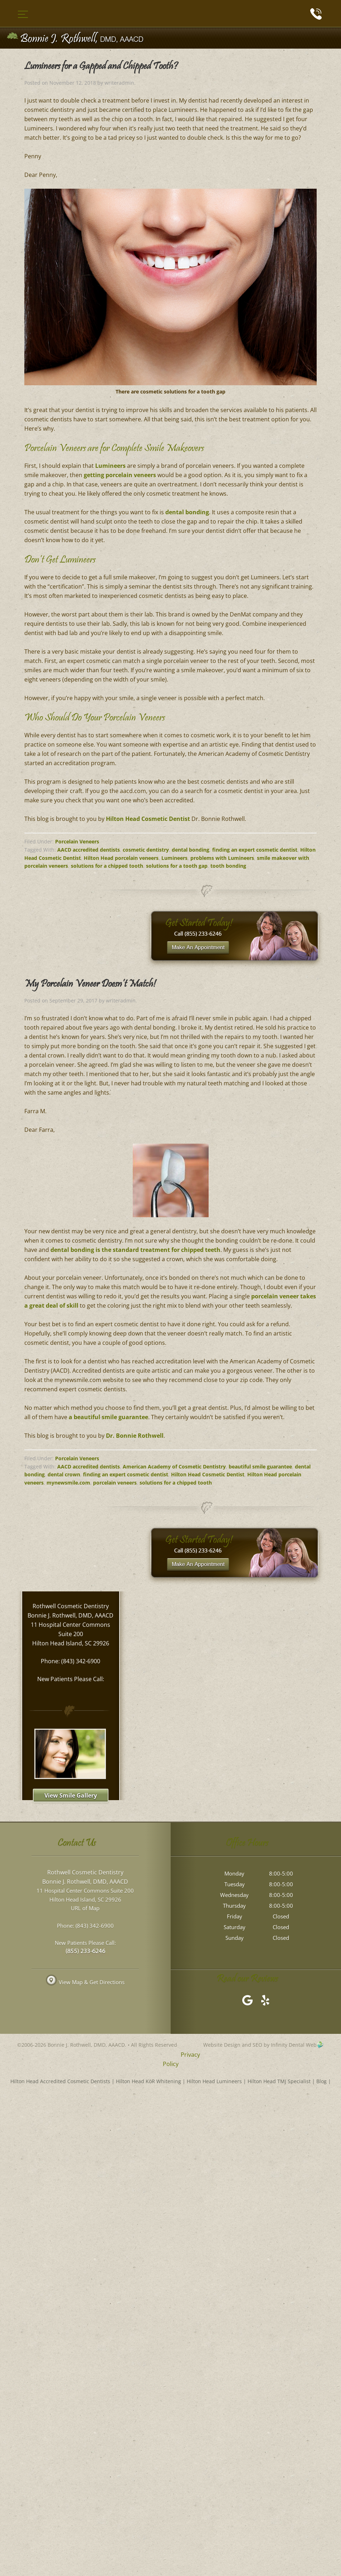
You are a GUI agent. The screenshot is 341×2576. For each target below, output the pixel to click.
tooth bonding (228, 865)
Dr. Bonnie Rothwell (135, 1436)
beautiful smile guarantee (260, 1466)
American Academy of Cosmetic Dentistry (174, 1466)
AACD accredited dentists (88, 849)
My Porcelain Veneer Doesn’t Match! (90, 984)
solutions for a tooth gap (177, 865)
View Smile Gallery (70, 1795)
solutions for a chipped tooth (107, 865)
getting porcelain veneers (120, 475)
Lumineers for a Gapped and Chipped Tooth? (101, 67)
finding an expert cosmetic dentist (254, 849)
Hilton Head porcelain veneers (121, 857)
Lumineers (110, 466)
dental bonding (187, 512)
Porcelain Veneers (77, 841)
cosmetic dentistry (146, 849)
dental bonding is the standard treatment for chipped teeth (135, 1250)
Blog (321, 2081)
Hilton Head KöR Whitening (148, 2081)
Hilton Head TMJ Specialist (279, 2081)
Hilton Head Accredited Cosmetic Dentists (60, 2081)
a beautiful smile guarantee (108, 1417)
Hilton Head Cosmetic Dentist (148, 819)
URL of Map (85, 1908)
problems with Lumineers (222, 857)
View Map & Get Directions (85, 1982)
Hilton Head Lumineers (214, 2081)
